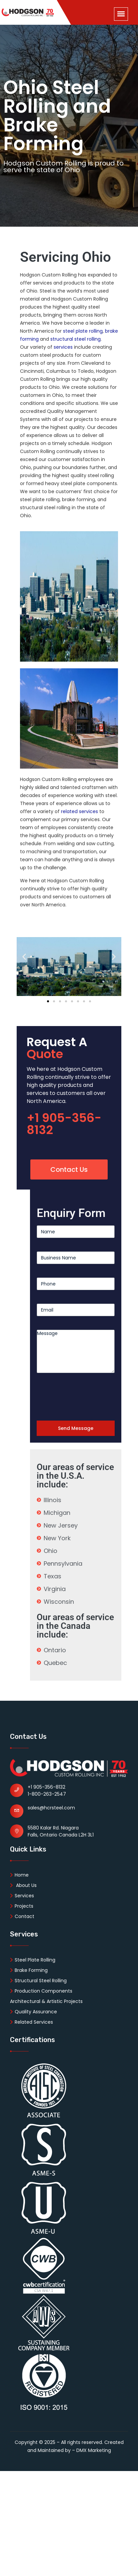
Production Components (41, 1991)
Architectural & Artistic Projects (46, 2001)
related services (79, 811)
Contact (22, 1916)
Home (19, 1875)
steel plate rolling (83, 331)
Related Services (31, 2022)
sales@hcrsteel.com (51, 1807)
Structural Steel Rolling (38, 1980)
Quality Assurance (33, 2011)
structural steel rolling (75, 339)
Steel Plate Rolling (32, 1959)
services (63, 347)
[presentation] (87, 1399)
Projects (21, 1906)
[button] (24, 956)
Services (22, 1895)
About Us (23, 1885)
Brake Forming (29, 1970)
